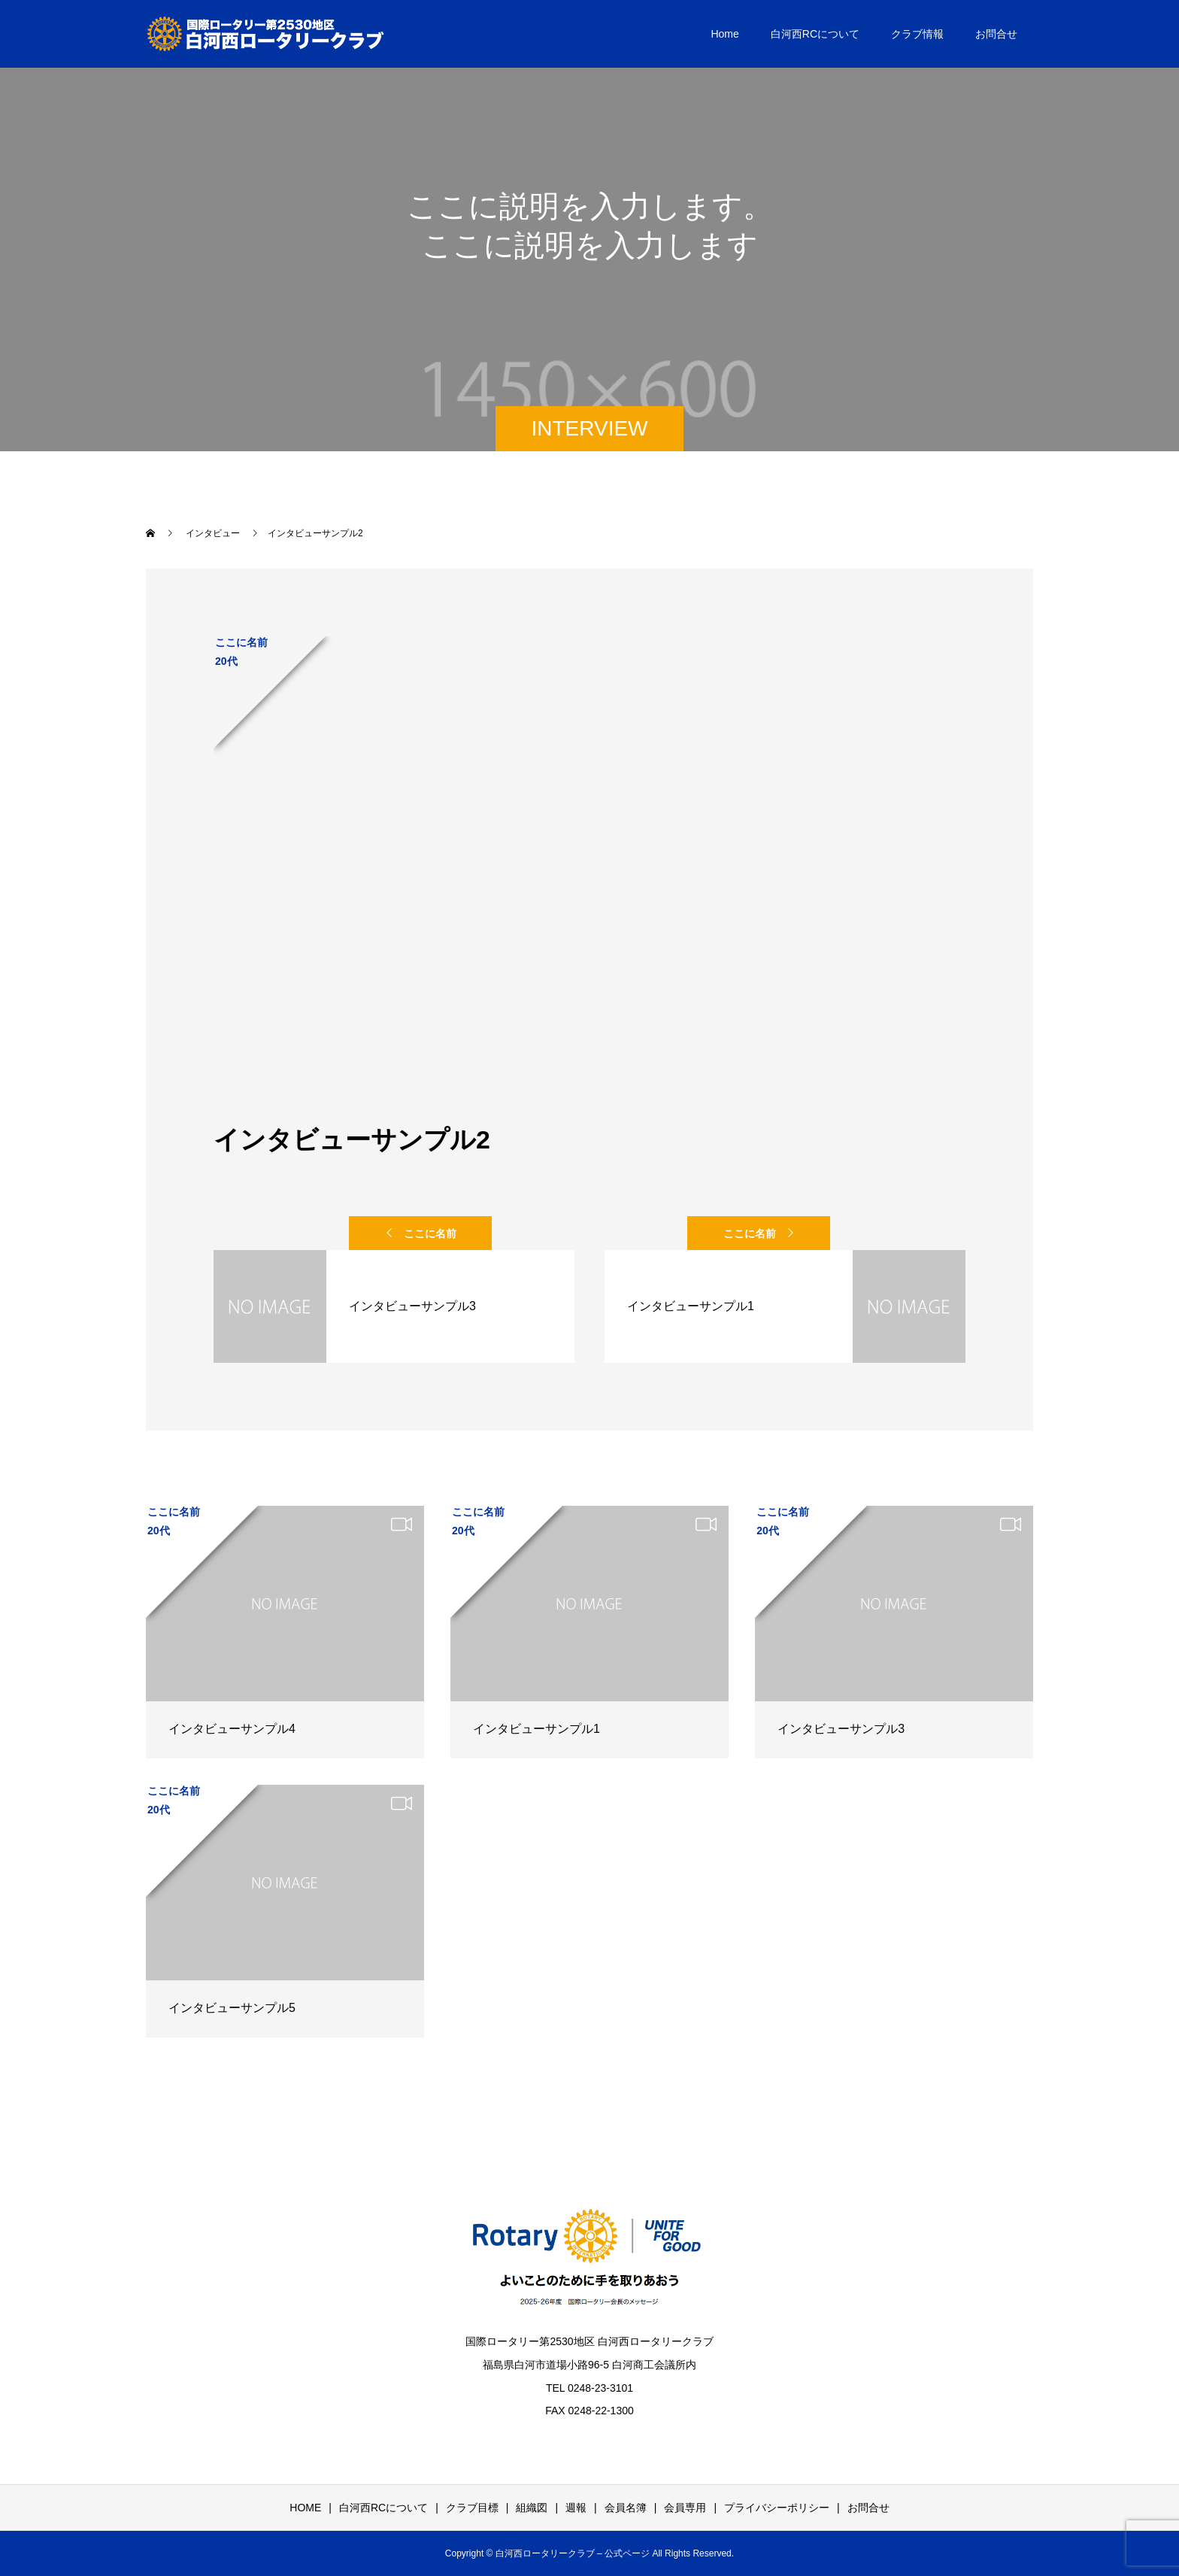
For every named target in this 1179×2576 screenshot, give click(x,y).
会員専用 (685, 2508)
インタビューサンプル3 (841, 1728)
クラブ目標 (472, 2508)
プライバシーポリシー (776, 2508)
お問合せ (996, 34)
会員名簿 (626, 2508)
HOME (305, 2508)
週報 (575, 2508)
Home (724, 34)
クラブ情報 (917, 34)
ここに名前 (430, 1233)
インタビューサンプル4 (232, 1728)
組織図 (531, 2508)
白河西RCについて (815, 34)
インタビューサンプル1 (536, 1728)
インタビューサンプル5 (232, 2007)
